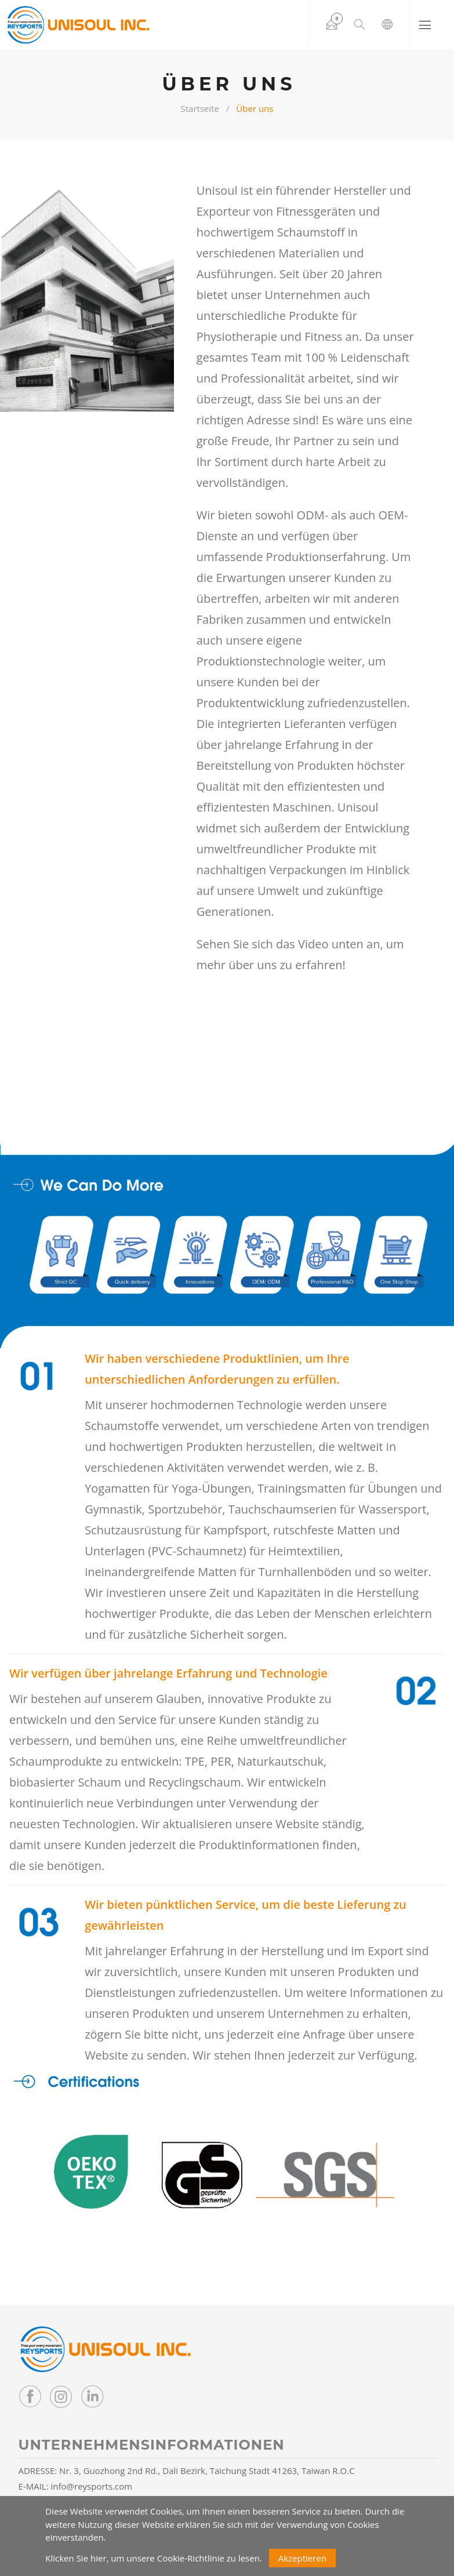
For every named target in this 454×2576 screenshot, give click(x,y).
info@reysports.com (92, 2486)
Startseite (200, 108)
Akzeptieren (302, 2558)
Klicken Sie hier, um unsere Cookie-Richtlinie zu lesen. (153, 2558)
